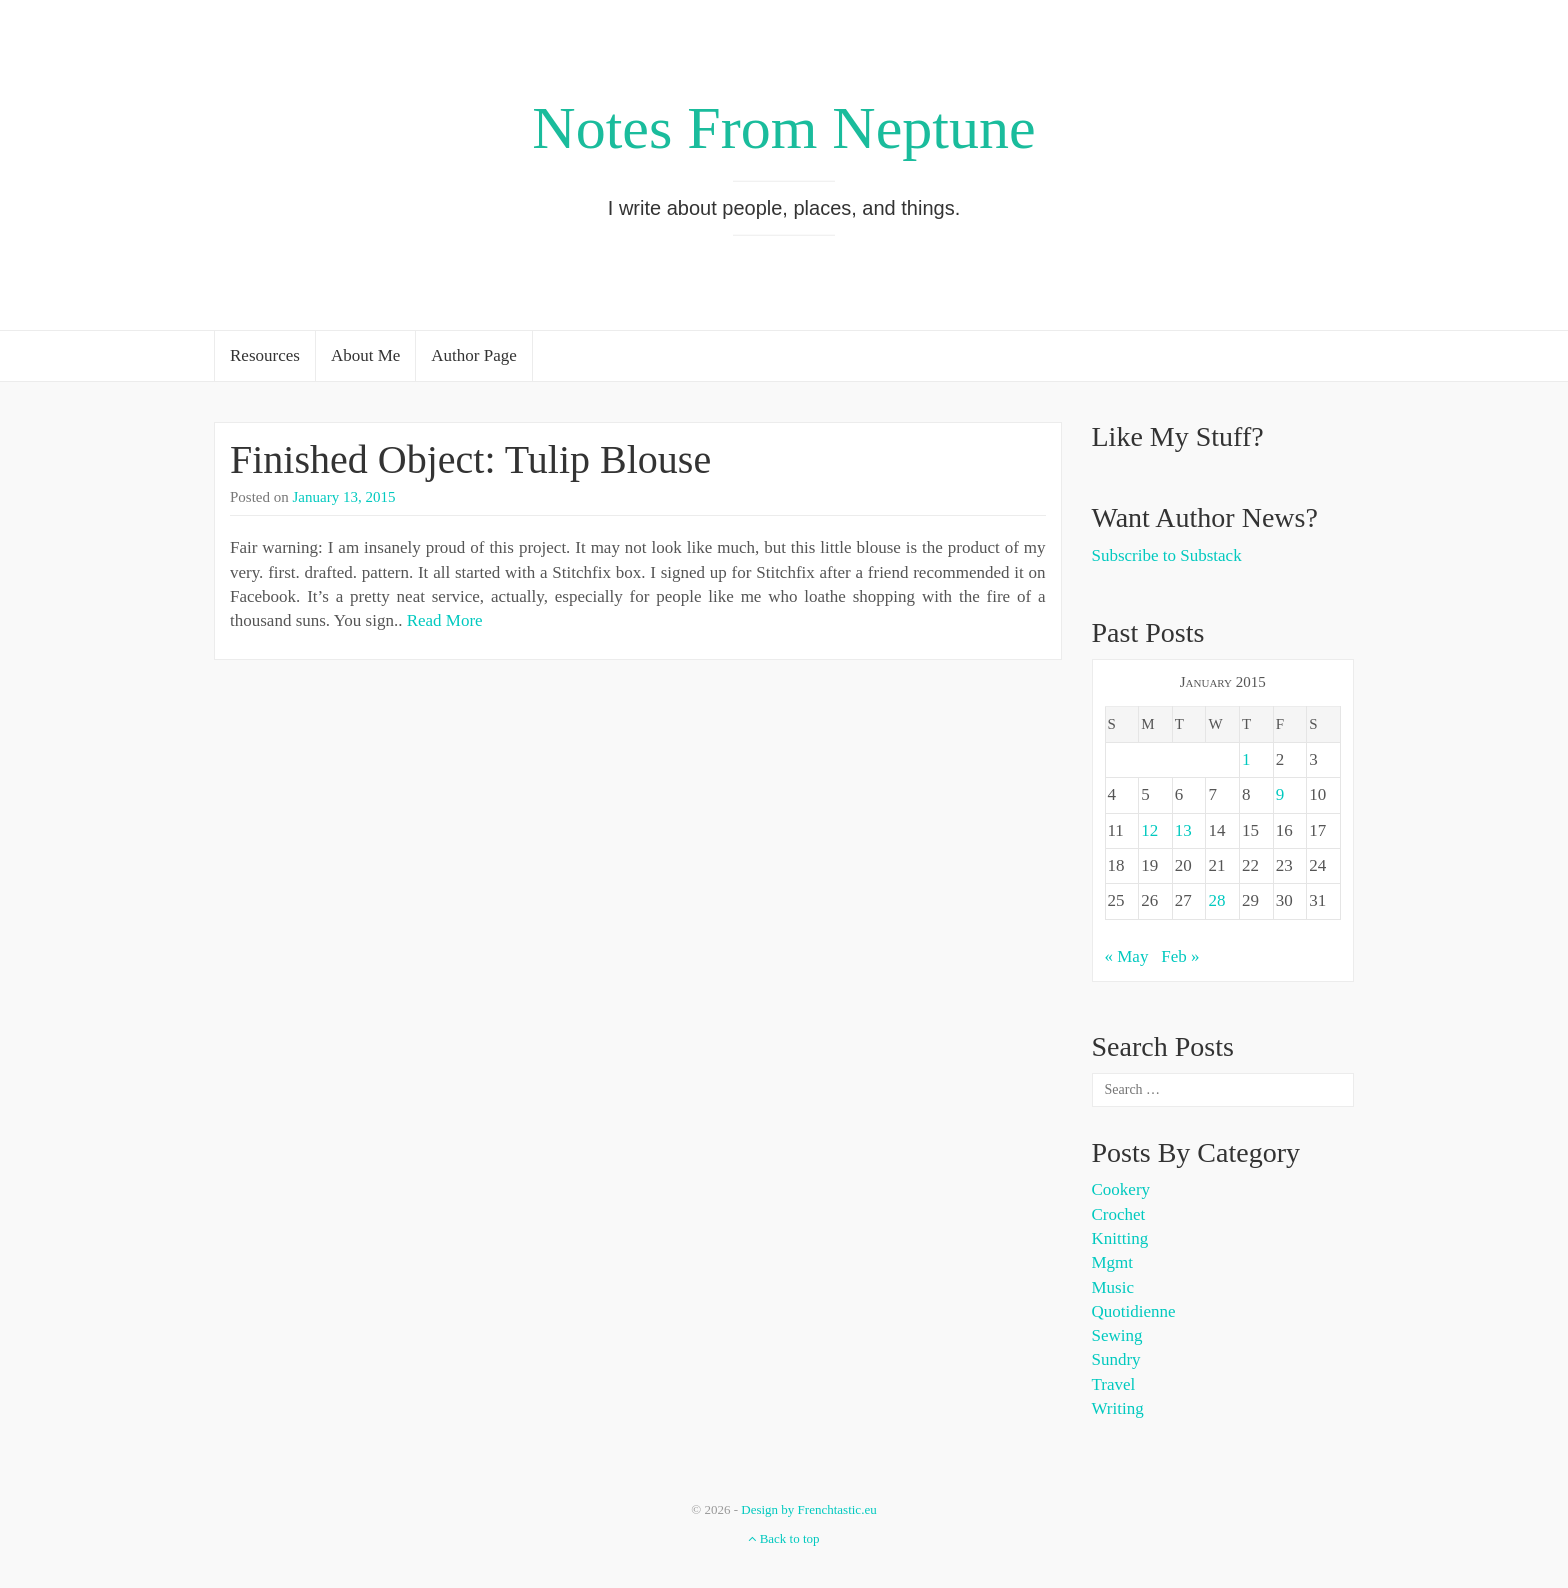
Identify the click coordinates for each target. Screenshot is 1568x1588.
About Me (365, 355)
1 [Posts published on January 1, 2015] (1246, 759)
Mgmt (1113, 1262)
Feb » (1180, 956)
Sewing (1117, 1335)
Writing (1118, 1408)
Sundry (1116, 1359)
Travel (1114, 1384)
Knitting (1120, 1238)
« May (1127, 956)
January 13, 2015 (344, 497)
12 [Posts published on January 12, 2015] (1149, 830)
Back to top (783, 1538)
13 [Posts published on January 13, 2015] (1183, 830)
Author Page (473, 355)
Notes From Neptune (783, 128)
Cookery (1121, 1189)
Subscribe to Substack (1167, 555)
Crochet (1119, 1214)
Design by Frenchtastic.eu (808, 1509)
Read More (445, 620)
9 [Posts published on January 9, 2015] (1280, 794)
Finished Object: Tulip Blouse (470, 459)
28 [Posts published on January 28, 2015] (1216, 900)
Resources (265, 355)
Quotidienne (1134, 1311)
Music (1113, 1287)
